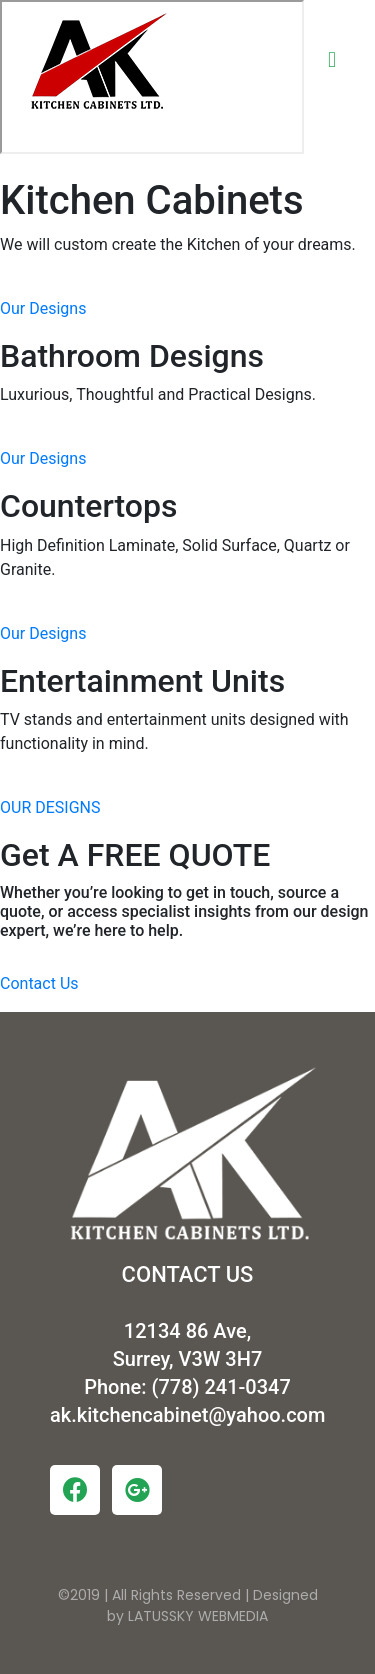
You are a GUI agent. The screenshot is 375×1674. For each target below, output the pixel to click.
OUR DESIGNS (50, 807)
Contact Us (39, 983)
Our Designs (43, 308)
